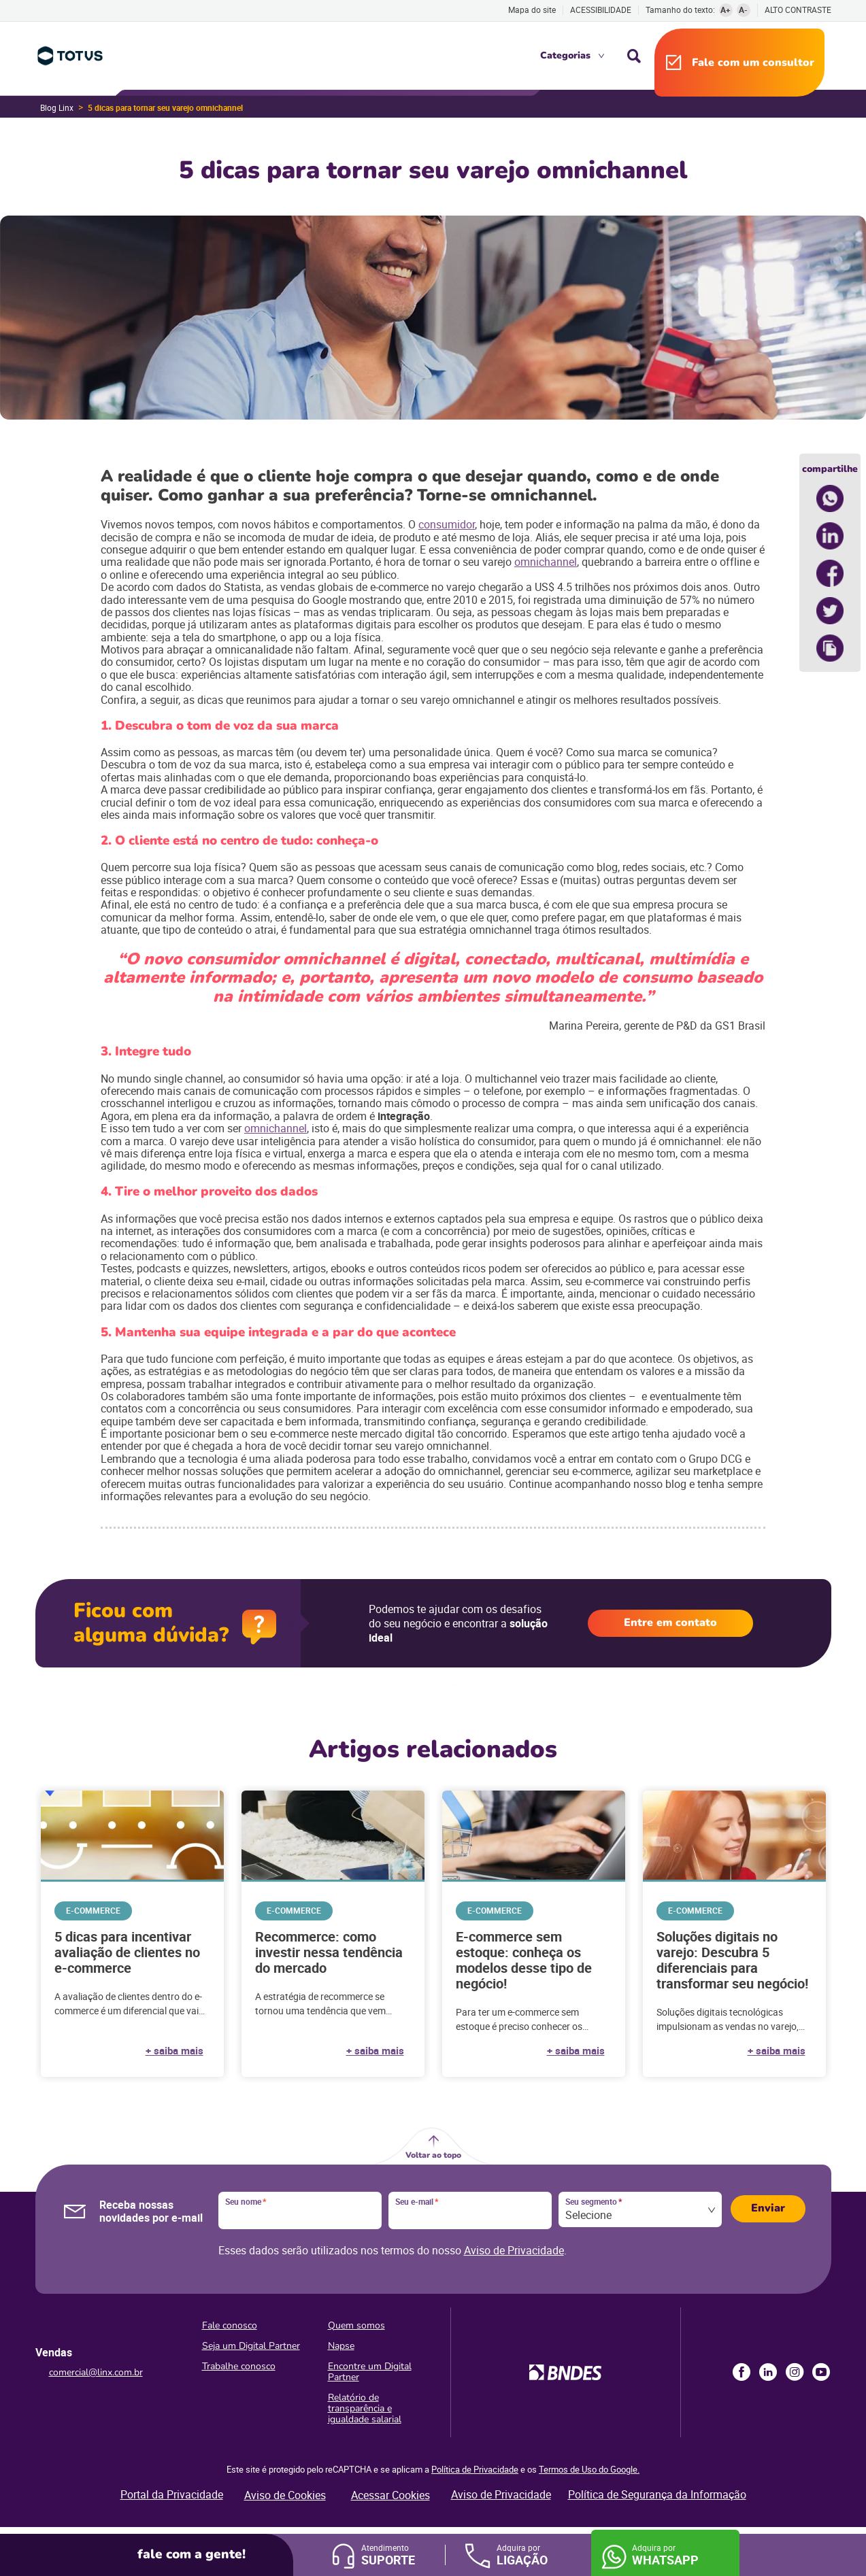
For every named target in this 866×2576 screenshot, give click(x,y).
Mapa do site (532, 9)
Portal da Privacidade (171, 2494)
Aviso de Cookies (285, 2495)
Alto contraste (798, 10)
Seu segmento (593, 2202)
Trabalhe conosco (239, 2366)
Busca (634, 55)
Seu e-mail (416, 2202)
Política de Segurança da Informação (657, 2494)
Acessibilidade (600, 9)
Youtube (821, 2372)
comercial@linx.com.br (96, 2372)
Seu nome (245, 2202)
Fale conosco (229, 2325)
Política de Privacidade (474, 2469)
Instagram (794, 2372)
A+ (725, 9)
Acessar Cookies (390, 2495)
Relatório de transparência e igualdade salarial (364, 2408)
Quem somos (356, 2325)
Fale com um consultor (753, 62)
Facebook (741, 2372)
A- (743, 9)
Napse (341, 2345)
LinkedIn (768, 2372)
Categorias (565, 55)
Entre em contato (670, 1622)
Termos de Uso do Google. (589, 2469)
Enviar (768, 2208)
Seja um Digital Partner (251, 2345)
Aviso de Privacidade (514, 2250)
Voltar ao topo (433, 2155)
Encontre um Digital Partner (370, 2372)
